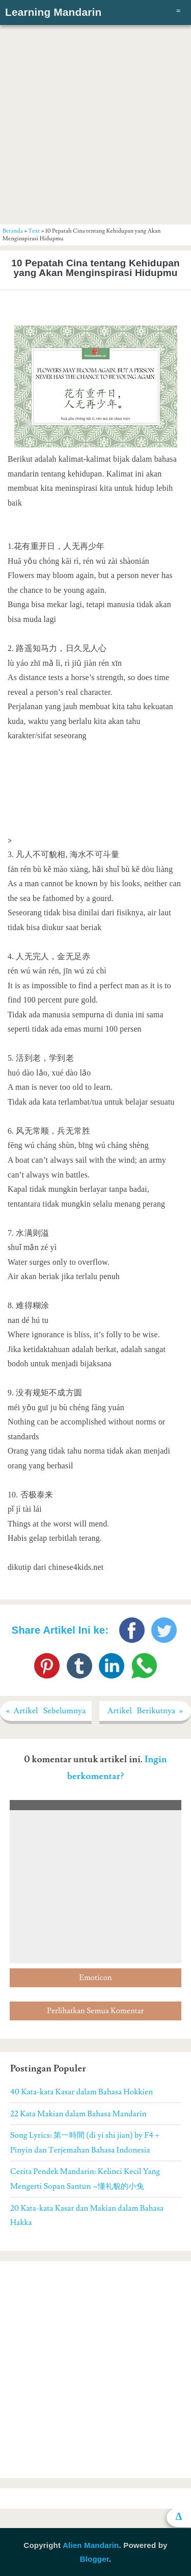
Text (34, 231)
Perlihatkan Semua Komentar (95, 2011)
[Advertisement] (95, 123)
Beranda (13, 231)
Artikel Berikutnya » (145, 1711)
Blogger (94, 2559)
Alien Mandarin (91, 2545)
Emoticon (95, 1978)
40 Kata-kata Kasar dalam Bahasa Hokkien (81, 2092)
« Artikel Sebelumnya (46, 1711)
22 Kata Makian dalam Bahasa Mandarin (78, 2114)
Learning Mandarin (53, 12)
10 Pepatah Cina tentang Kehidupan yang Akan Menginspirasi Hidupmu (95, 268)
